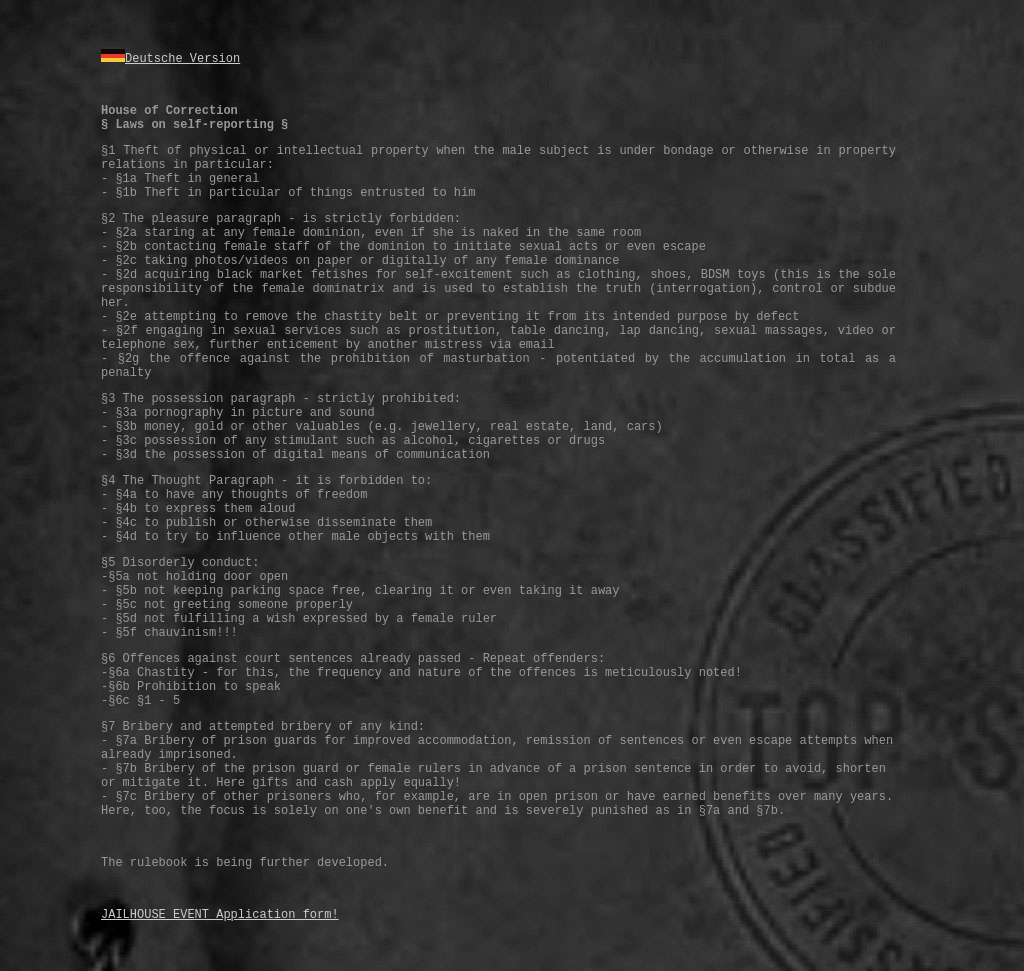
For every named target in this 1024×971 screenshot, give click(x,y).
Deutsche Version (182, 59)
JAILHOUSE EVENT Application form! (220, 915)
